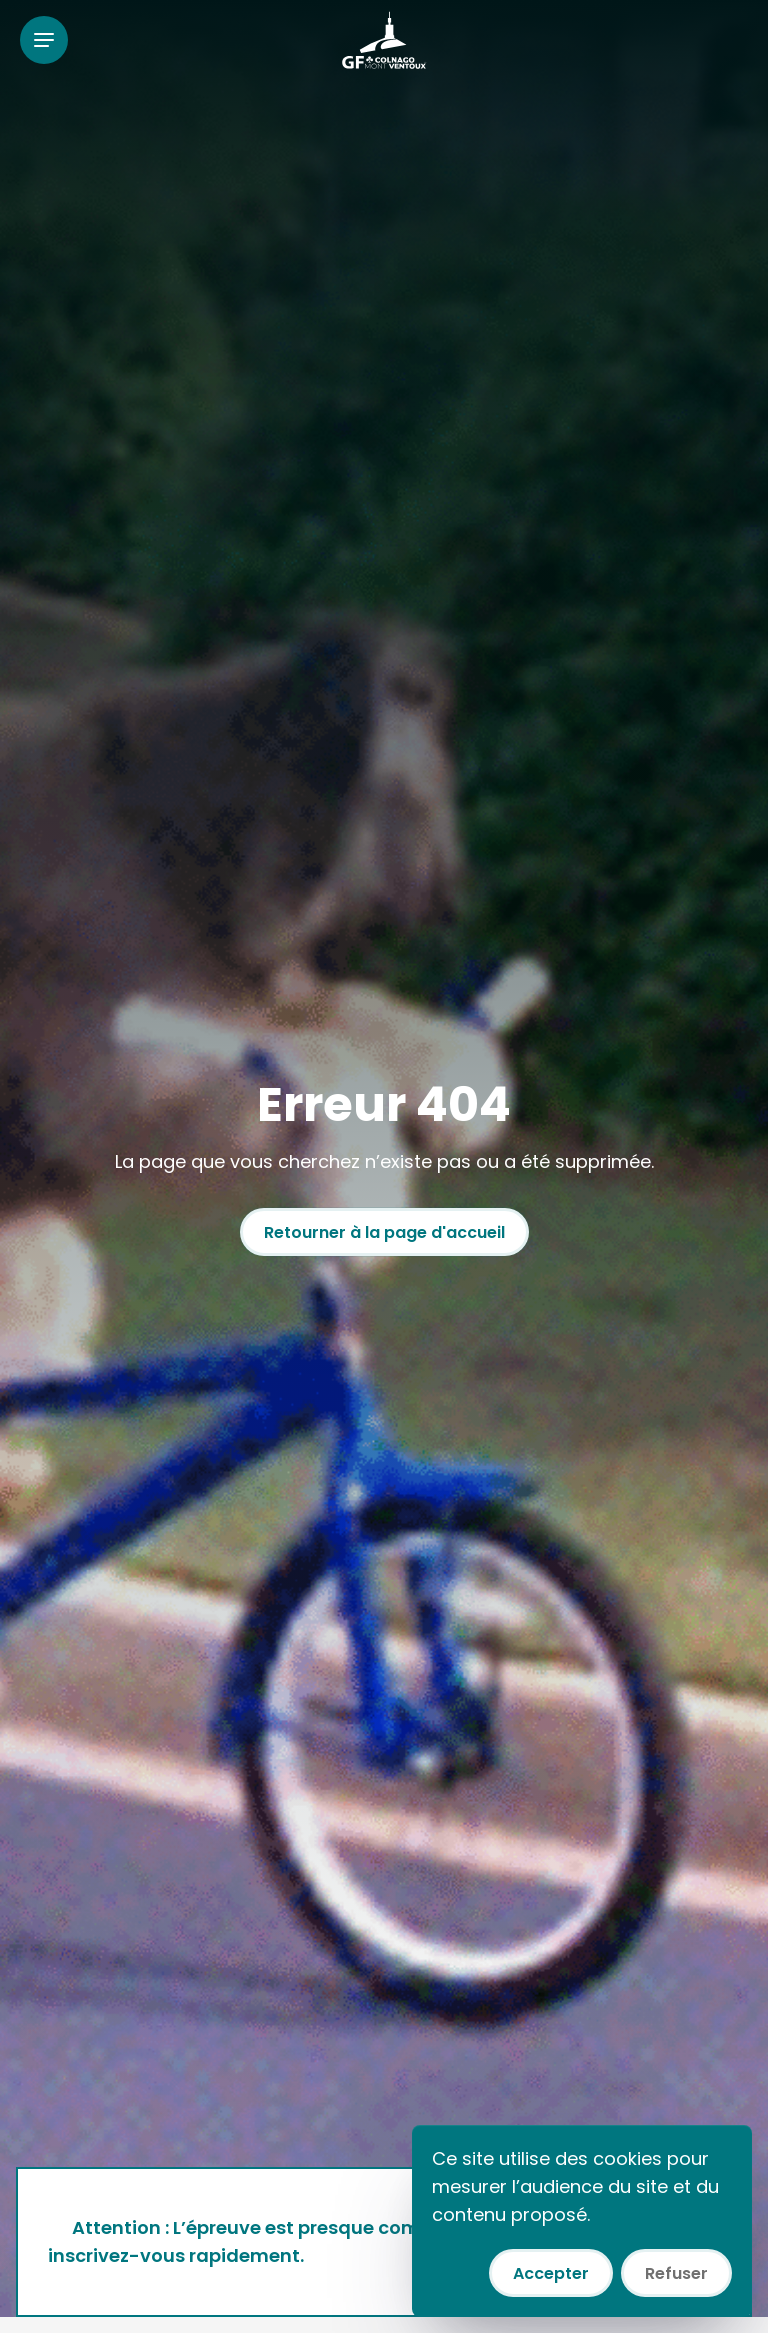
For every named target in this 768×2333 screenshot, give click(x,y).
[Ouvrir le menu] (44, 40)
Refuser (676, 2273)
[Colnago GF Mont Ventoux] (384, 40)
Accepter (551, 2273)
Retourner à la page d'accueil (384, 1232)
